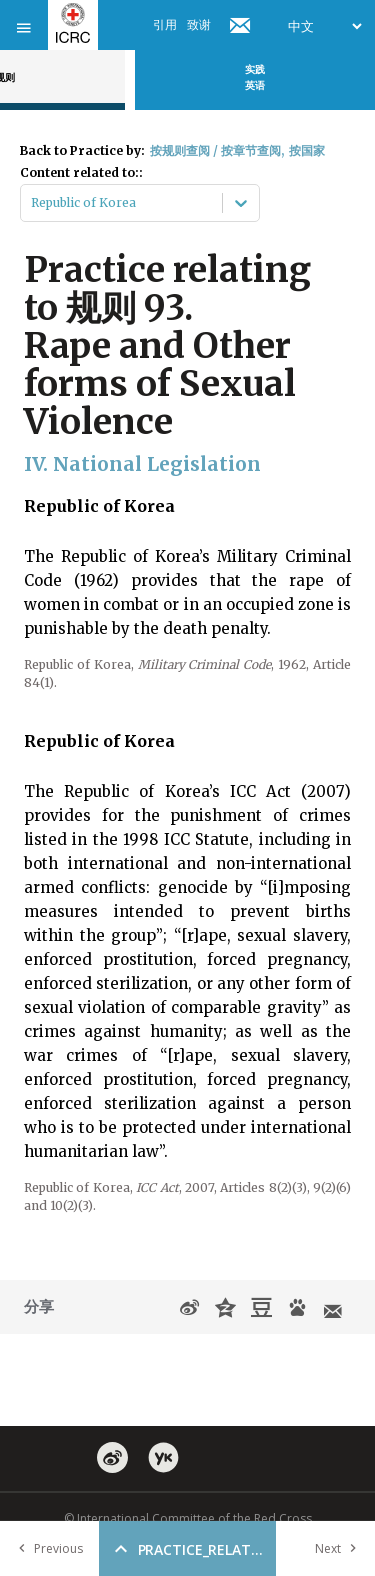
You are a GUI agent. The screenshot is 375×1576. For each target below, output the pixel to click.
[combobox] (32, 203)
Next (340, 1548)
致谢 (199, 24)
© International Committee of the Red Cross (188, 1518)
